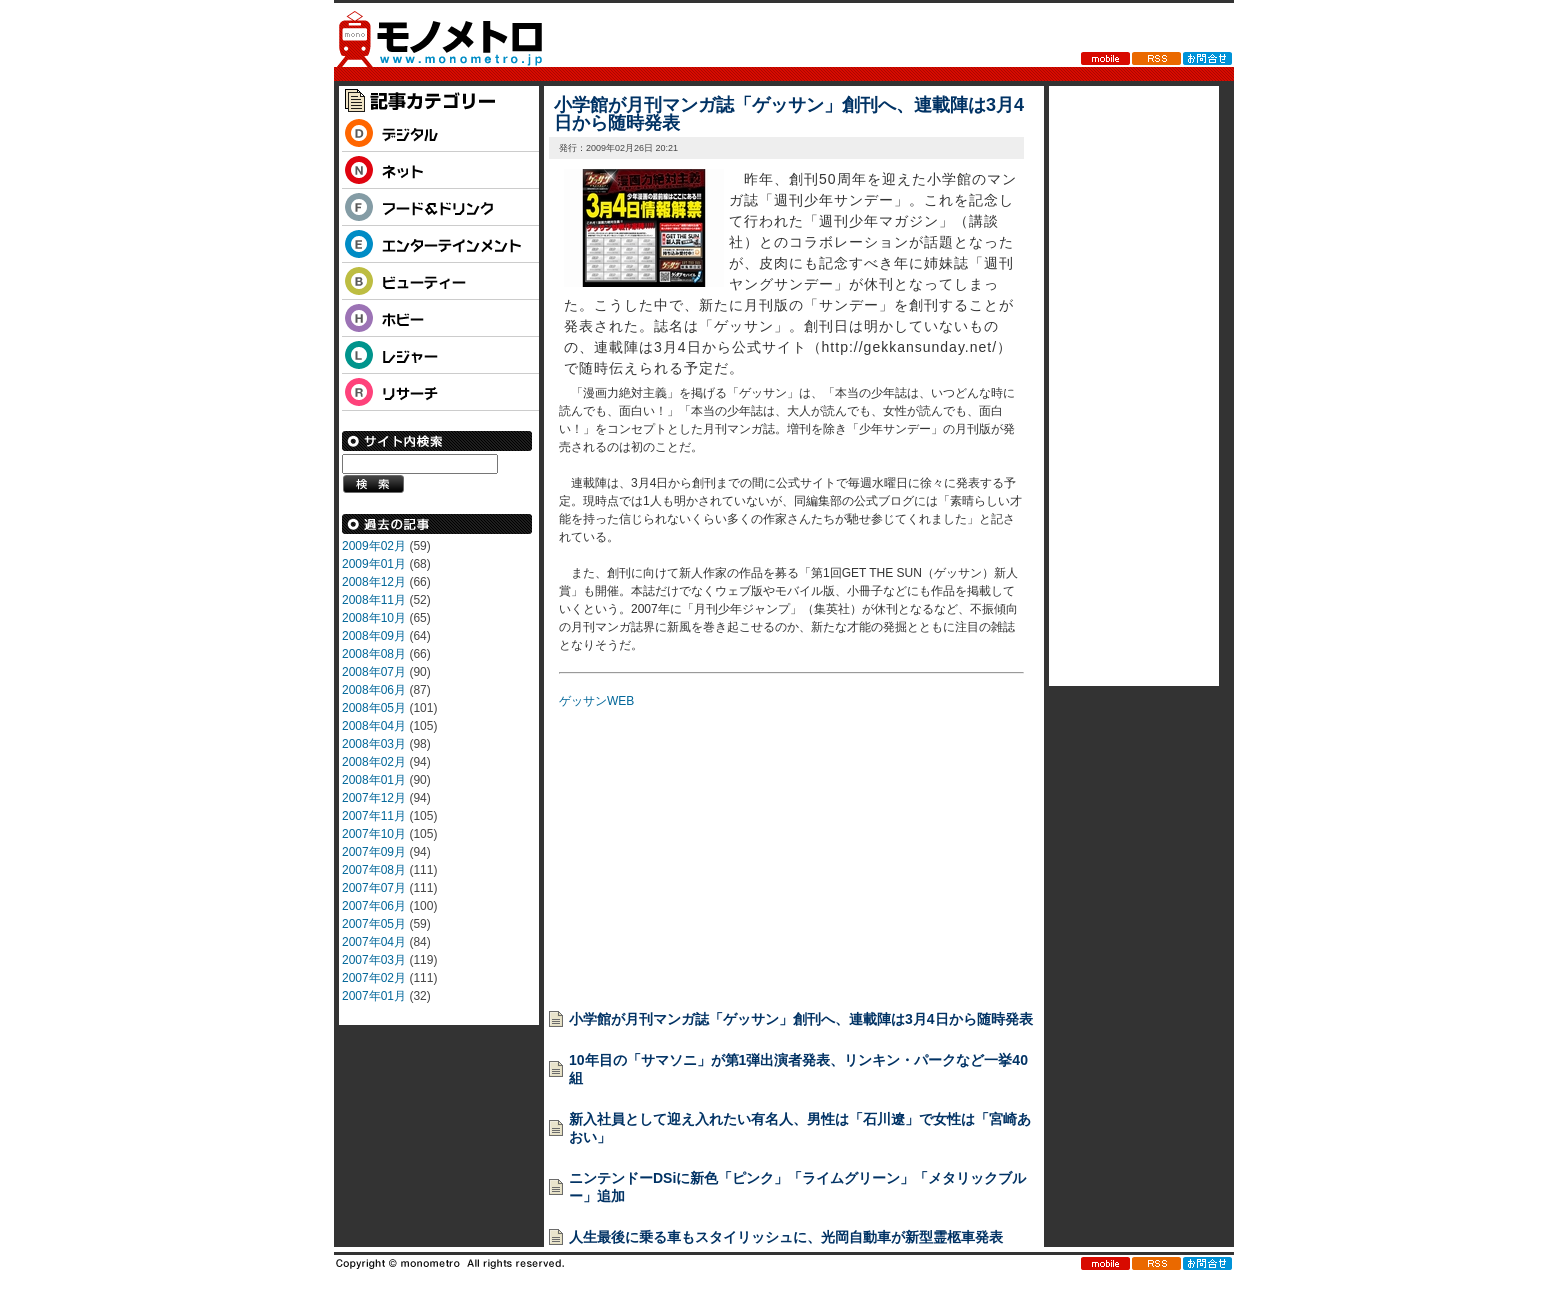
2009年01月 (374, 564)
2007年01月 (374, 996)
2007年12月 (374, 798)
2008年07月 (374, 672)
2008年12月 (374, 582)
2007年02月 (374, 978)
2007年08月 (374, 870)
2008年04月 (374, 726)
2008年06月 (374, 690)
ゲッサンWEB (596, 701)
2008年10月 (374, 618)
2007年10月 (374, 834)
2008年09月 (374, 636)
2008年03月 (374, 744)
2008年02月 (374, 762)
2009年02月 (374, 546)
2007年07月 (374, 888)
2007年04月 (374, 942)
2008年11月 (374, 600)
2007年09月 (374, 852)
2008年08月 (374, 654)
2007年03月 (374, 960)
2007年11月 (374, 816)
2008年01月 (374, 780)
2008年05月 (374, 708)
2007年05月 (374, 924)
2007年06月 (374, 906)
